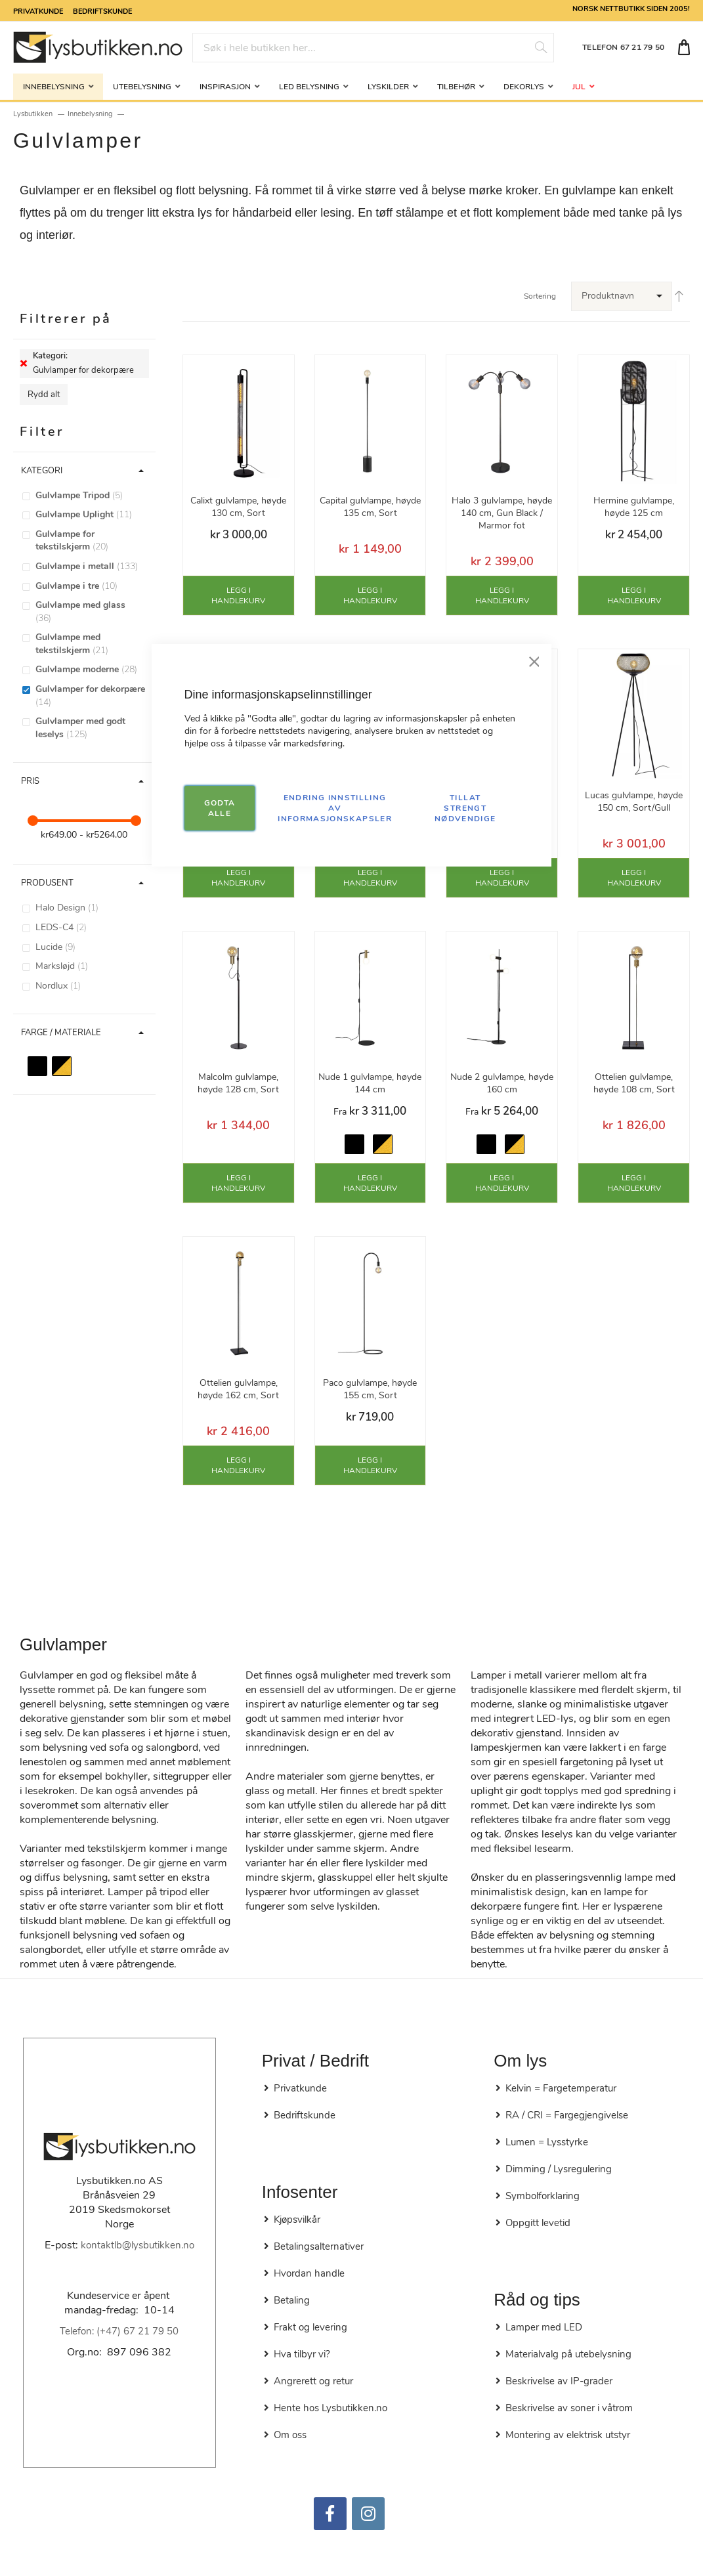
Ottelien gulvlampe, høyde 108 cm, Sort (634, 1083)
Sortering (540, 296)
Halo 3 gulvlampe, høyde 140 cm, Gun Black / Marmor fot (502, 513)
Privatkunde (38, 10)
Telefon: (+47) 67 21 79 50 (119, 2331)
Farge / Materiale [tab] (61, 1033)
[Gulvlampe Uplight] (90, 514)
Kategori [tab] (41, 471)
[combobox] (373, 47)
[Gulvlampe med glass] (90, 611)
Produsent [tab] (47, 883)
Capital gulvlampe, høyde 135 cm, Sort (370, 506)
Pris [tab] (30, 781)
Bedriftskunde (102, 10)
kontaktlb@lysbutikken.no (137, 2245)
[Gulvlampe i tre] (90, 586)
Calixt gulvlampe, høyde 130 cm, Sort (238, 506)
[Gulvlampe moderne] (90, 669)
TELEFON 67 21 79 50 (623, 47)
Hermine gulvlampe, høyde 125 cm (633, 506)
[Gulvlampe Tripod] (90, 495)
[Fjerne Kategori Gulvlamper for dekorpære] (24, 364)
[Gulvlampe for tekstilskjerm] (90, 540)
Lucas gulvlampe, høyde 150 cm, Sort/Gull (634, 801)
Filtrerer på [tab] (66, 319)
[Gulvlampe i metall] (90, 566)
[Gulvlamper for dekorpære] (90, 695)
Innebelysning (90, 114)
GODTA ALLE (220, 808)
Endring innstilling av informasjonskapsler (335, 808)
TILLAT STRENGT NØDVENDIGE (465, 808)
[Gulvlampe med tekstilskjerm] (90, 643)
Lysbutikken (33, 114)
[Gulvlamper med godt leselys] (90, 728)
